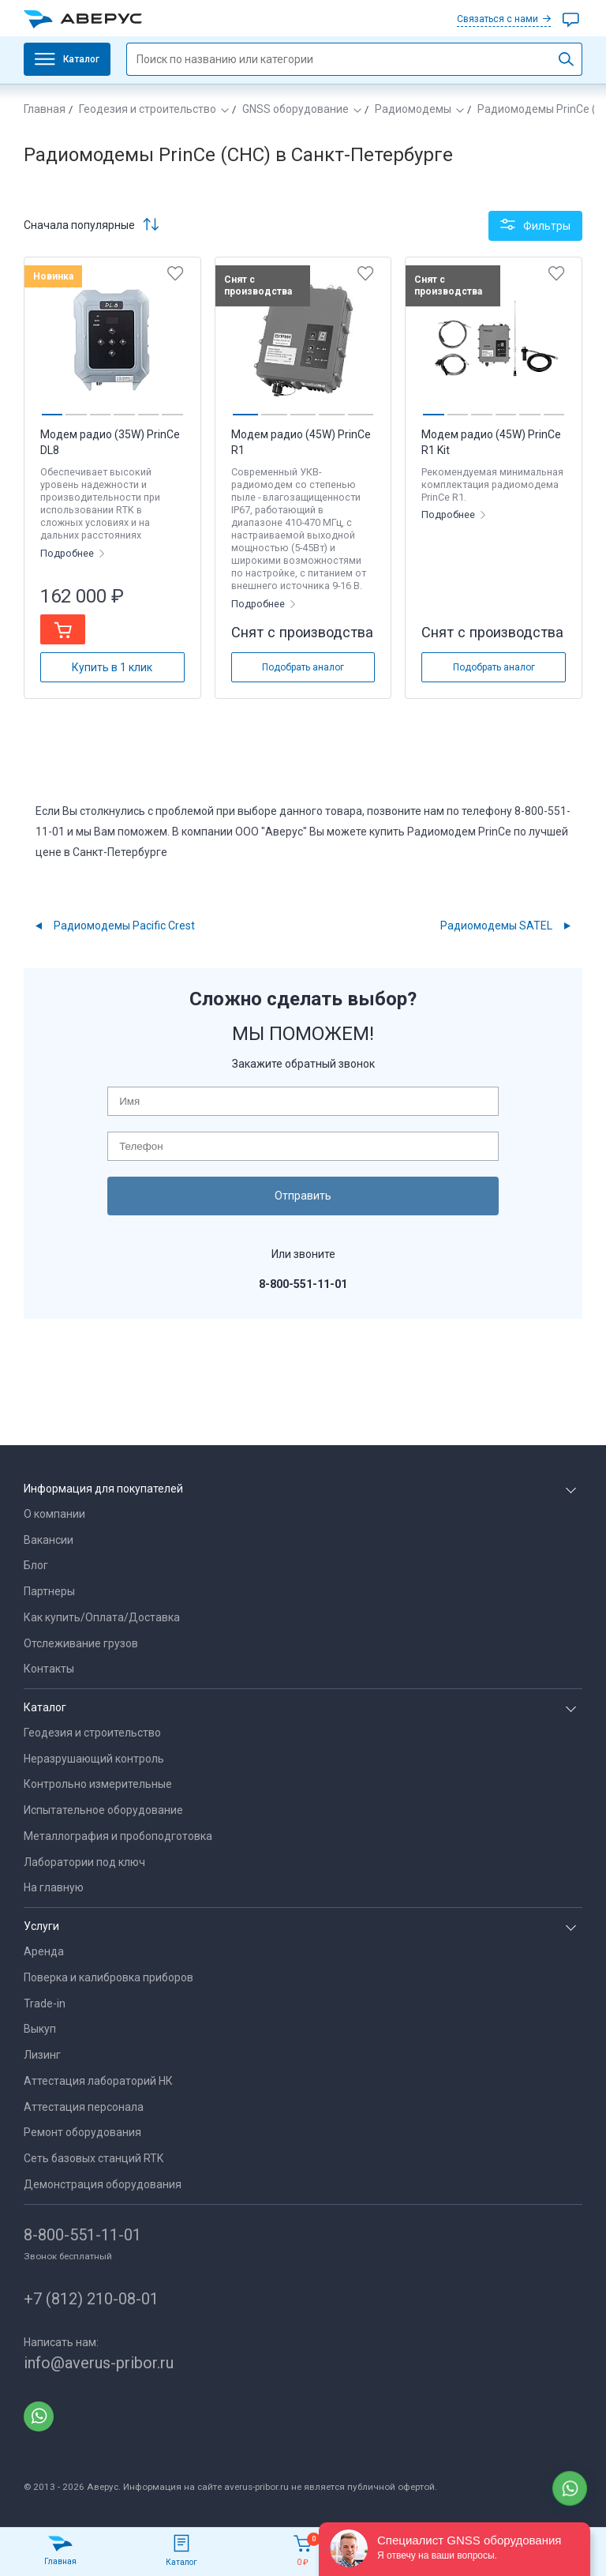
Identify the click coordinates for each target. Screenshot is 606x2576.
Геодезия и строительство (147, 109)
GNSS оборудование (295, 109)
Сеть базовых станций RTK (93, 2158)
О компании (54, 1514)
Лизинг (42, 2054)
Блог (36, 1565)
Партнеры (49, 1591)
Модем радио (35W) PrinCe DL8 (110, 442)
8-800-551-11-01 (82, 2234)
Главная (44, 109)
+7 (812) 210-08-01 (91, 2298)
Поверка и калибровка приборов (108, 1977)
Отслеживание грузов (81, 1643)
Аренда (44, 1951)
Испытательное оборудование (103, 1810)
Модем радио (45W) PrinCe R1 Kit (491, 442)
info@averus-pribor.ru (99, 2362)
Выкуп (40, 2028)
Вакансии (48, 1540)
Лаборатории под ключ (84, 1862)
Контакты (49, 1668)
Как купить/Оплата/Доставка (102, 1617)
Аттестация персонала (84, 2107)
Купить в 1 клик (112, 667)
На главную (54, 1887)
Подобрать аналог (303, 667)
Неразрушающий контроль (94, 1758)
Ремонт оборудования (82, 2132)
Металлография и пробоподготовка (118, 1836)
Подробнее (68, 553)
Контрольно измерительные (98, 1784)
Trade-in (44, 2003)
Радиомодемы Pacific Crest (124, 925)
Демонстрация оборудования (102, 2184)
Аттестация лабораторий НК (98, 2081)
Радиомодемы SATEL (496, 925)
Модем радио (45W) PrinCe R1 (301, 442)
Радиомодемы (413, 109)
